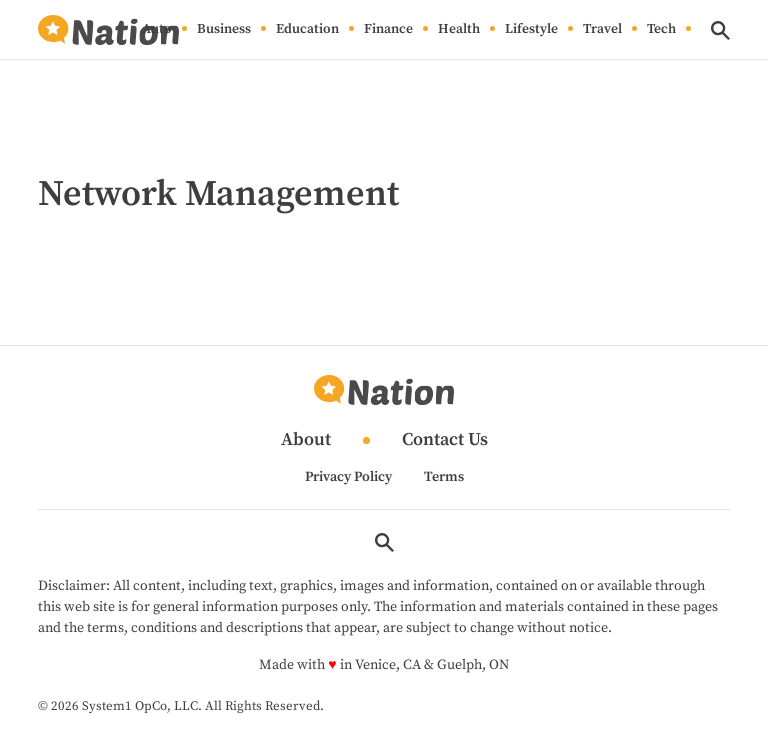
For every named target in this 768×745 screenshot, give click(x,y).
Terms (444, 477)
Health (459, 30)
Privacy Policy (348, 477)
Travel (602, 30)
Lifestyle (531, 30)
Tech (661, 30)
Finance (388, 30)
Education (307, 30)
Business (224, 30)
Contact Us (445, 440)
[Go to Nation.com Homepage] (108, 30)
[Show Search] (720, 30)
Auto (157, 30)
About (306, 440)
